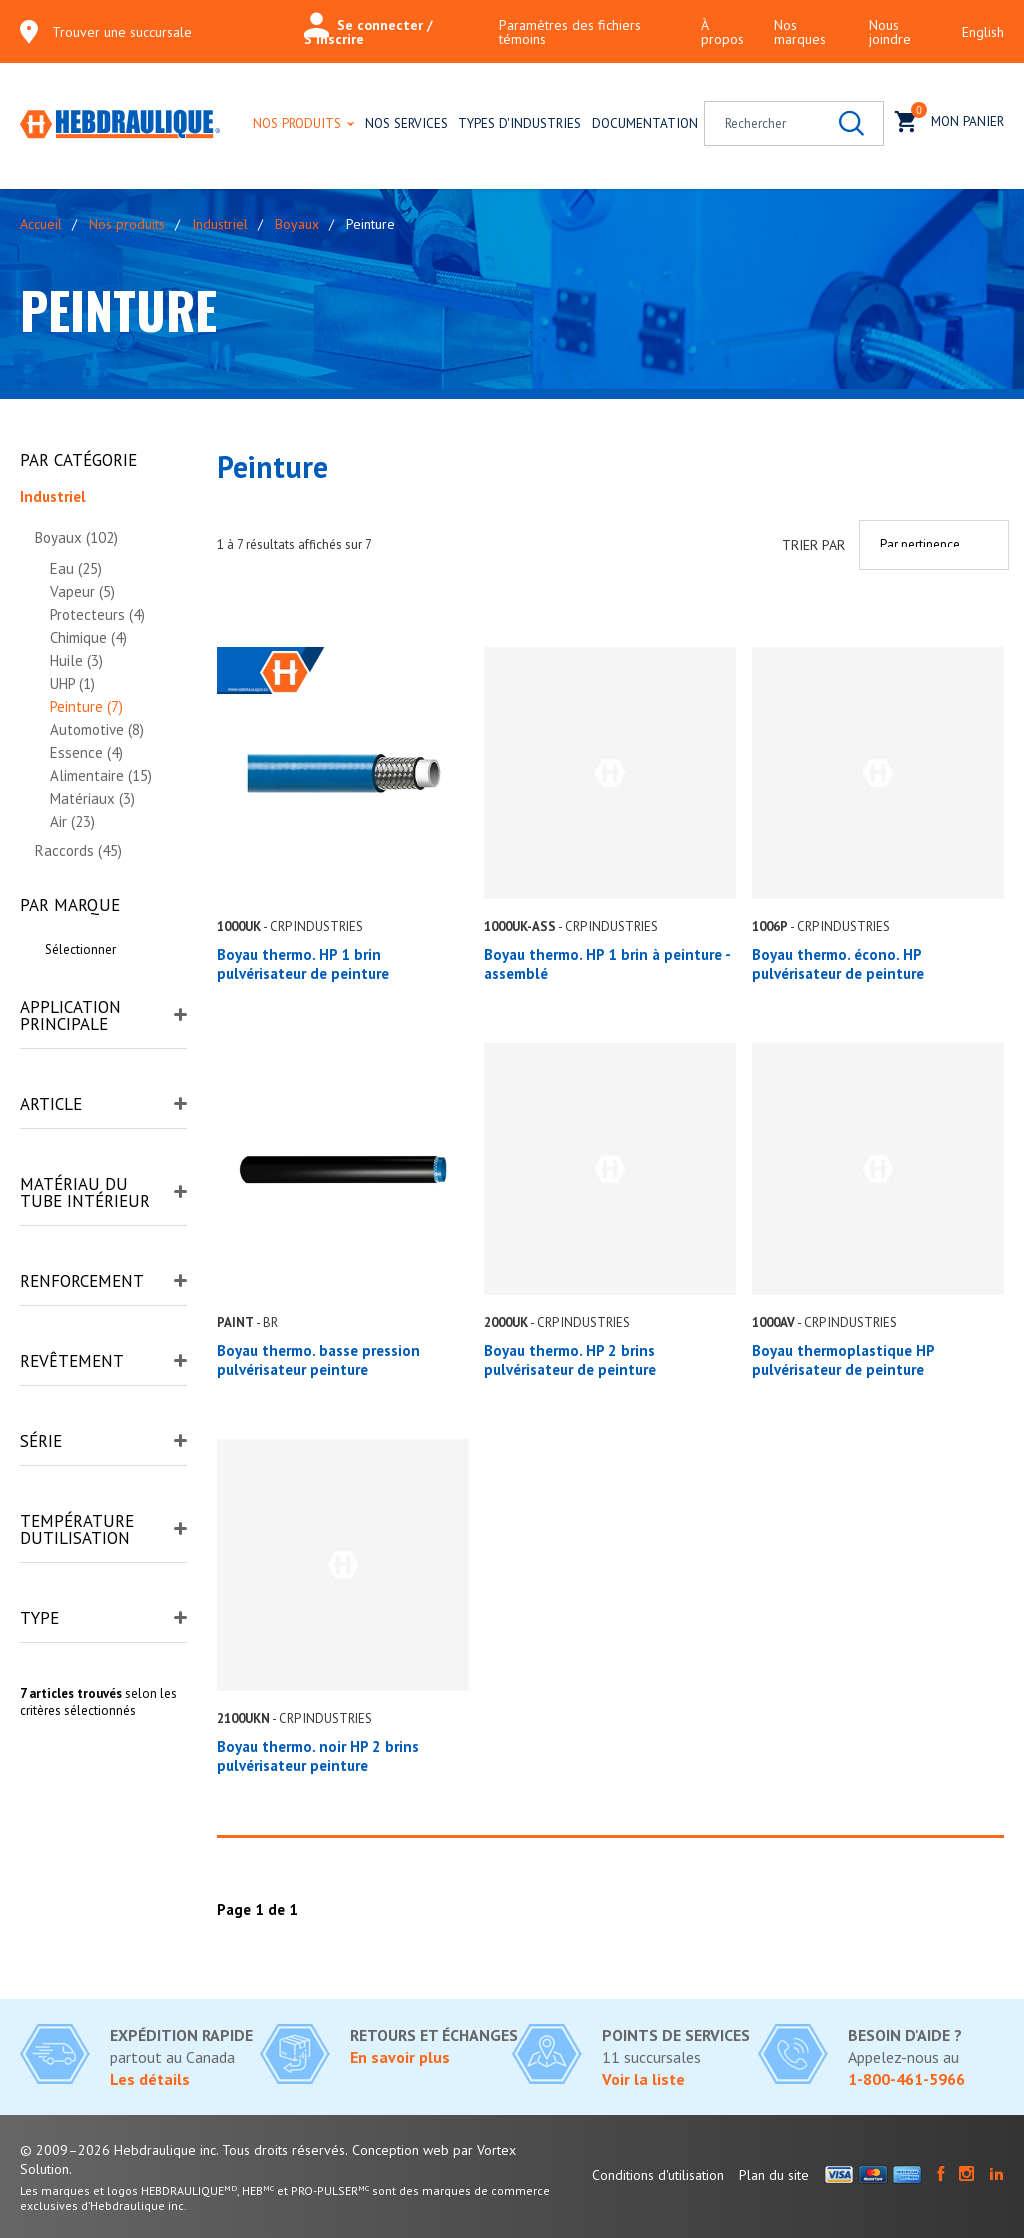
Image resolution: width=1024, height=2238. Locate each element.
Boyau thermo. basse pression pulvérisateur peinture (318, 1360)
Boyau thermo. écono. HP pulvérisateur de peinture (838, 964)
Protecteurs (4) (97, 614)
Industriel (220, 224)
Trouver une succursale (122, 32)
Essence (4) (86, 752)
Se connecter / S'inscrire (368, 32)
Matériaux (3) (92, 798)
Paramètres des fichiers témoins (570, 32)
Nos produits (297, 123)
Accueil (41, 224)
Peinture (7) (86, 706)
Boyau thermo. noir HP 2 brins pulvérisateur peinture (318, 1756)
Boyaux (297, 224)
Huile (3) (76, 660)
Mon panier (949, 119)
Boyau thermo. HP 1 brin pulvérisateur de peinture (303, 964)
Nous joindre (890, 32)
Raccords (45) (78, 850)
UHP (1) (72, 683)
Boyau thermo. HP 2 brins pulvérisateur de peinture (570, 1360)
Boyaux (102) (76, 537)
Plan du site (774, 2175)
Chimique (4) (88, 637)
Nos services (406, 123)
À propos (722, 32)
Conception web (400, 2150)
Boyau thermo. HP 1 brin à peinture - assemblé (607, 964)
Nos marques (800, 32)
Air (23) (72, 821)
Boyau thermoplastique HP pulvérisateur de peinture (843, 1360)
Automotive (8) (97, 729)
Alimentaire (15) (101, 775)
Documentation (645, 123)
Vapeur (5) (82, 591)
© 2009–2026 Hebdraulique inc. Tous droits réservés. (184, 2150)
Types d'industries (519, 123)
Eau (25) (76, 568)
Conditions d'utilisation (658, 2175)
